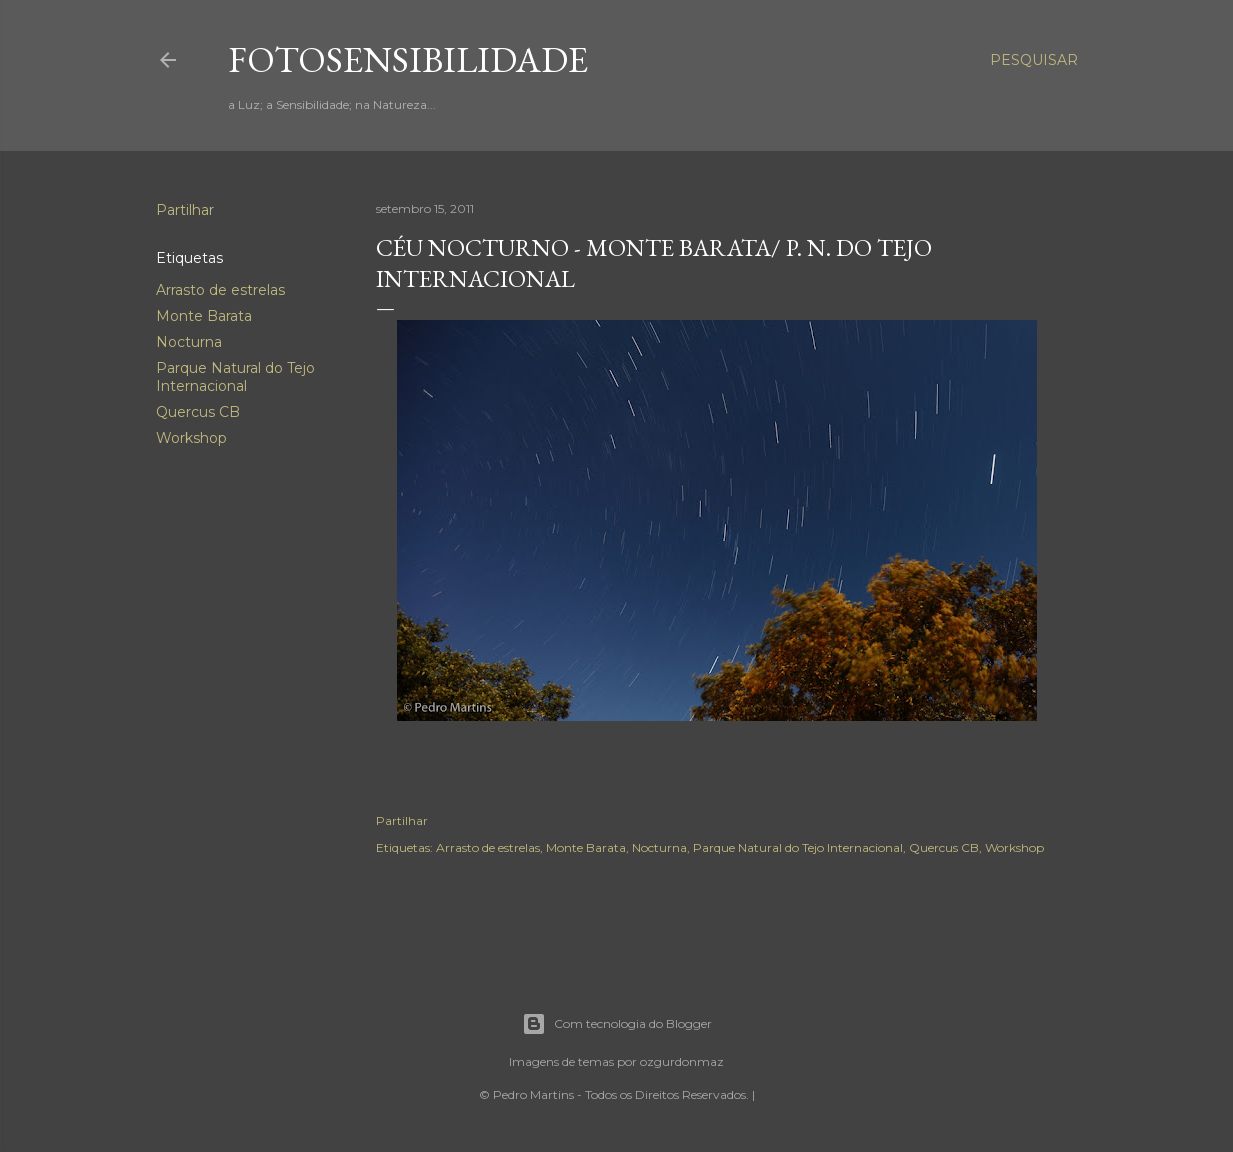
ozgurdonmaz (682, 1061)
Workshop (191, 438)
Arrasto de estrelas (220, 290)
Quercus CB (198, 412)
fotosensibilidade (408, 59)
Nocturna (189, 342)
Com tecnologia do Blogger (617, 1024)
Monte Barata (204, 316)
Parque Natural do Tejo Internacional (235, 377)
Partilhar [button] (185, 210)
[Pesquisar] (1034, 60)
